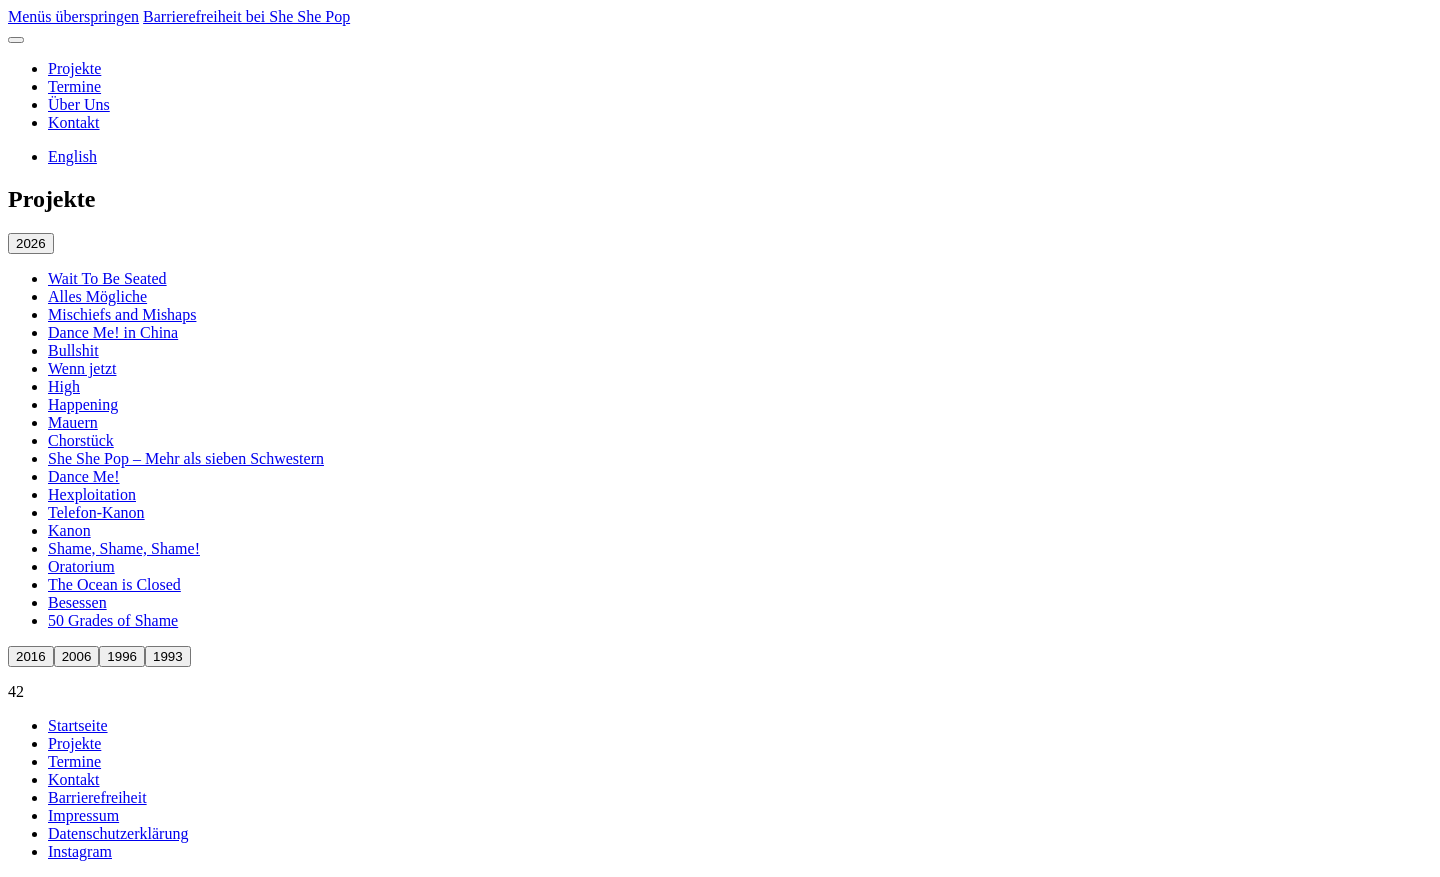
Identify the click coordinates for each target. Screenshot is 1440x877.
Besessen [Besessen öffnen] (77, 602)
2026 (31, 243)
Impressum (83, 815)
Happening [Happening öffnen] (83, 404)
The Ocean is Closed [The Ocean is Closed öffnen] (114, 584)
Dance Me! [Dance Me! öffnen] (84, 476)
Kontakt (74, 122)
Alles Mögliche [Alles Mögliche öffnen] (97, 296)
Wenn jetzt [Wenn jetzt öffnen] (82, 368)
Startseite (78, 725)
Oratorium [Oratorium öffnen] (81, 566)
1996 (122, 656)
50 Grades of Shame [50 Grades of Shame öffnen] (113, 620)
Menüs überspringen (73, 16)
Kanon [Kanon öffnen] (69, 530)
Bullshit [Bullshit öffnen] (73, 350)
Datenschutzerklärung (118, 833)
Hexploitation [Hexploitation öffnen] (92, 494)
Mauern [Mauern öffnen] (73, 422)
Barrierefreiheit (97, 797)
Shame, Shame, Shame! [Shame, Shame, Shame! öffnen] (124, 548)
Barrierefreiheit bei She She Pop (246, 16)
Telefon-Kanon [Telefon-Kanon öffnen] (96, 512)
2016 (31, 656)
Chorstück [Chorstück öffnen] (81, 440)
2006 (77, 656)
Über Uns (79, 104)
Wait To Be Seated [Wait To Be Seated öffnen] (107, 278)
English (72, 156)
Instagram (80, 851)
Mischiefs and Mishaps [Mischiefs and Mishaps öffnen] (122, 314)
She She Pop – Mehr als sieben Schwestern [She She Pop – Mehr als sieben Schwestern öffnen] (186, 458)
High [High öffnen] (64, 386)
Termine (74, 86)
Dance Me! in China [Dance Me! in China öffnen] (113, 332)
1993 (168, 656)
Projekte (74, 68)
